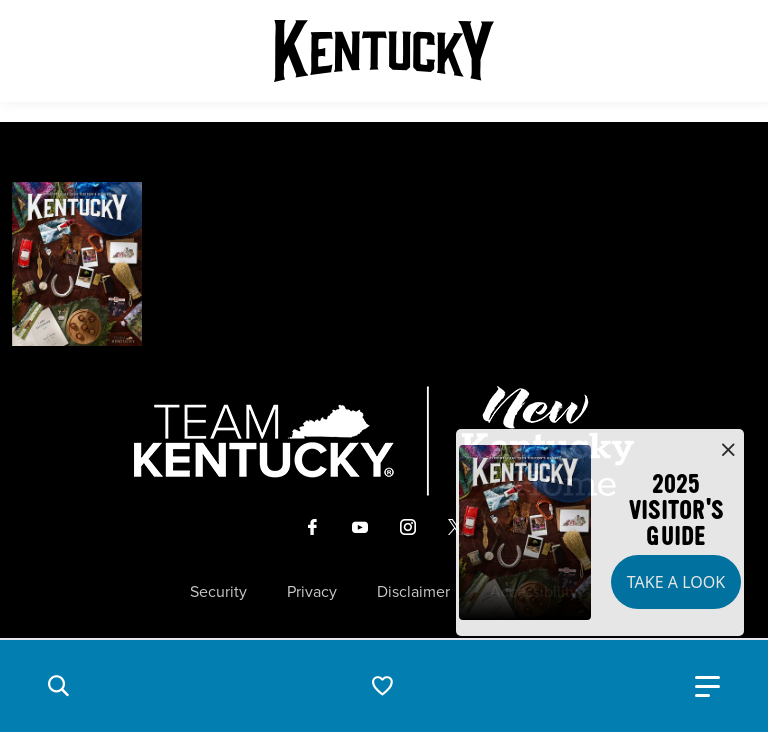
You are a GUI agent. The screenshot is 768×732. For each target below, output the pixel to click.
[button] (58, 686)
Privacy (312, 592)
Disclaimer (413, 592)
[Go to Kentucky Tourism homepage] (384, 51)
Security (218, 592)
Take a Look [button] (676, 582)
